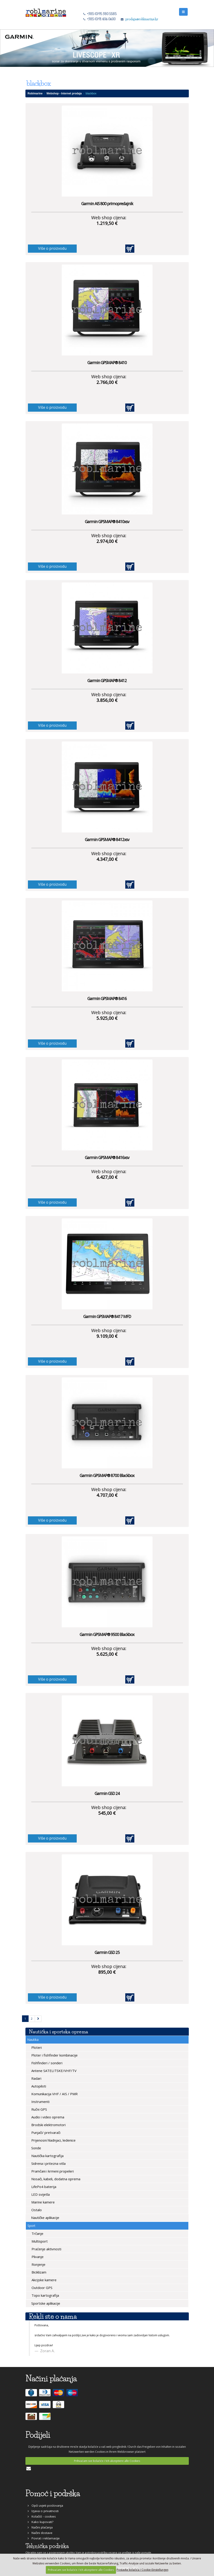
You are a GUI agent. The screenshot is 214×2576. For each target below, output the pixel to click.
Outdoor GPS (41, 2287)
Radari (35, 2078)
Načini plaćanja (40, 2527)
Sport (31, 2225)
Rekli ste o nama (53, 2316)
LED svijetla (40, 2194)
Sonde (35, 2148)
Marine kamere (42, 2202)
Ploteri (36, 2047)
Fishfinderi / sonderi (46, 2063)
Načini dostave (40, 2533)
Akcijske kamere (44, 2280)
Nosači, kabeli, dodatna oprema (55, 2179)
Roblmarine (35, 93)
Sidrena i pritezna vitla (48, 2163)
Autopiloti (38, 2086)
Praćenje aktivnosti (46, 2249)
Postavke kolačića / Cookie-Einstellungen (142, 2570)
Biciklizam (38, 2272)
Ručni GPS (38, 2109)
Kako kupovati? (40, 2522)
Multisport (39, 2241)
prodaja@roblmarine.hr (141, 19)
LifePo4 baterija (43, 2186)
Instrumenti (39, 2101)
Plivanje (37, 2256)
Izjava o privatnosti (43, 2511)
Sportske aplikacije (45, 2303)
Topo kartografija (45, 2295)
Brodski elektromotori (48, 2124)
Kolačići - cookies (42, 2516)
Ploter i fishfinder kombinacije (54, 2055)
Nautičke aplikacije (44, 2217)
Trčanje (37, 2233)
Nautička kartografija (47, 2155)
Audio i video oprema (47, 2117)
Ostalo (36, 2210)
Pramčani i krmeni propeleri (52, 2171)
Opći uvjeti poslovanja (45, 2505)
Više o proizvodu (52, 248)
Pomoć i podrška (52, 2493)
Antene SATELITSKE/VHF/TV (53, 2070)
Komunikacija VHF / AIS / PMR (54, 2094)
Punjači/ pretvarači (45, 2132)
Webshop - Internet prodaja (64, 93)
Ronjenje (38, 2264)
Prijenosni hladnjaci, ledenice (53, 2140)
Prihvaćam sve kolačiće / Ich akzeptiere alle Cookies (107, 2461)
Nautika (33, 2039)
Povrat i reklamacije (44, 2538)
